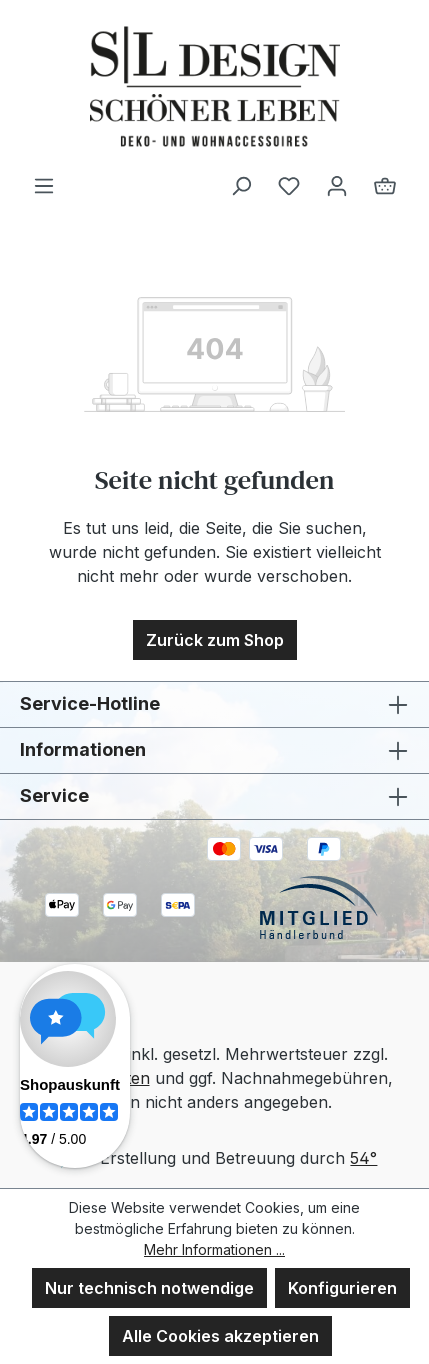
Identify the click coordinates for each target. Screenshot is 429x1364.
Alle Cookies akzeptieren (220, 1336)
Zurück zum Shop (215, 640)
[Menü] (44, 185)
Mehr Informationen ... (214, 1249)
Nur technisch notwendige (149, 1288)
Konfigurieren (342, 1288)
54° (363, 1158)
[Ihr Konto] (337, 185)
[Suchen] (241, 185)
